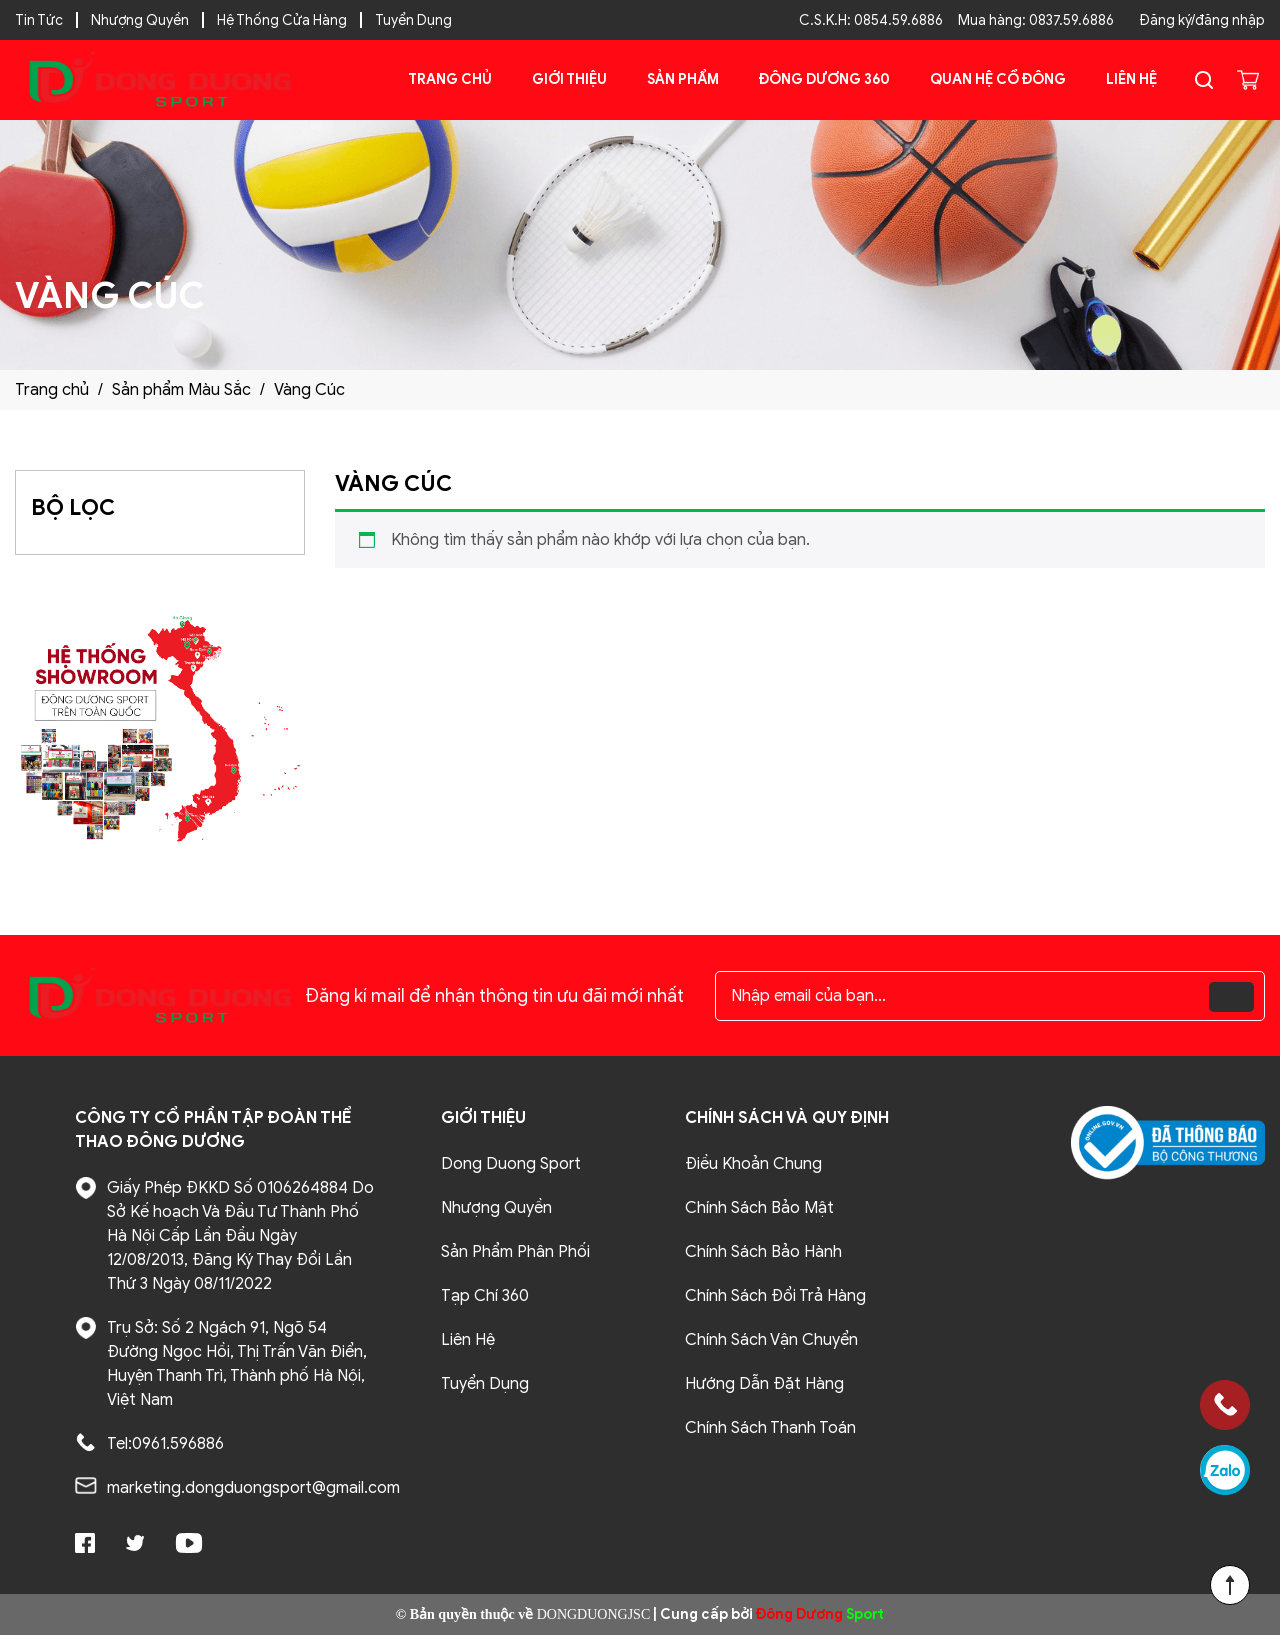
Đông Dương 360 (824, 79)
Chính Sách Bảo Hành (763, 1252)
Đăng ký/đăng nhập (1202, 20)
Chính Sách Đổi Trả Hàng (775, 1296)
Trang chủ (450, 79)
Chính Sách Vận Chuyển (771, 1340)
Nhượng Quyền (140, 20)
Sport (820, 1614)
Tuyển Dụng (413, 20)
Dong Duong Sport (511, 1164)
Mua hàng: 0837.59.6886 (1036, 20)
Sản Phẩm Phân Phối (515, 1252)
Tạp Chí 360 (485, 1296)
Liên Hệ (1131, 79)
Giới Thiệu (569, 79)
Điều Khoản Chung (753, 1164)
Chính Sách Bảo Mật (759, 1208)
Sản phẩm (683, 79)
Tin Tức (39, 20)
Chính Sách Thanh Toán (770, 1428)
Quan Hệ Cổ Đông (998, 79)
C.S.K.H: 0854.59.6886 (871, 20)
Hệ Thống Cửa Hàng (282, 20)
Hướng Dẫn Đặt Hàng (764, 1384)
